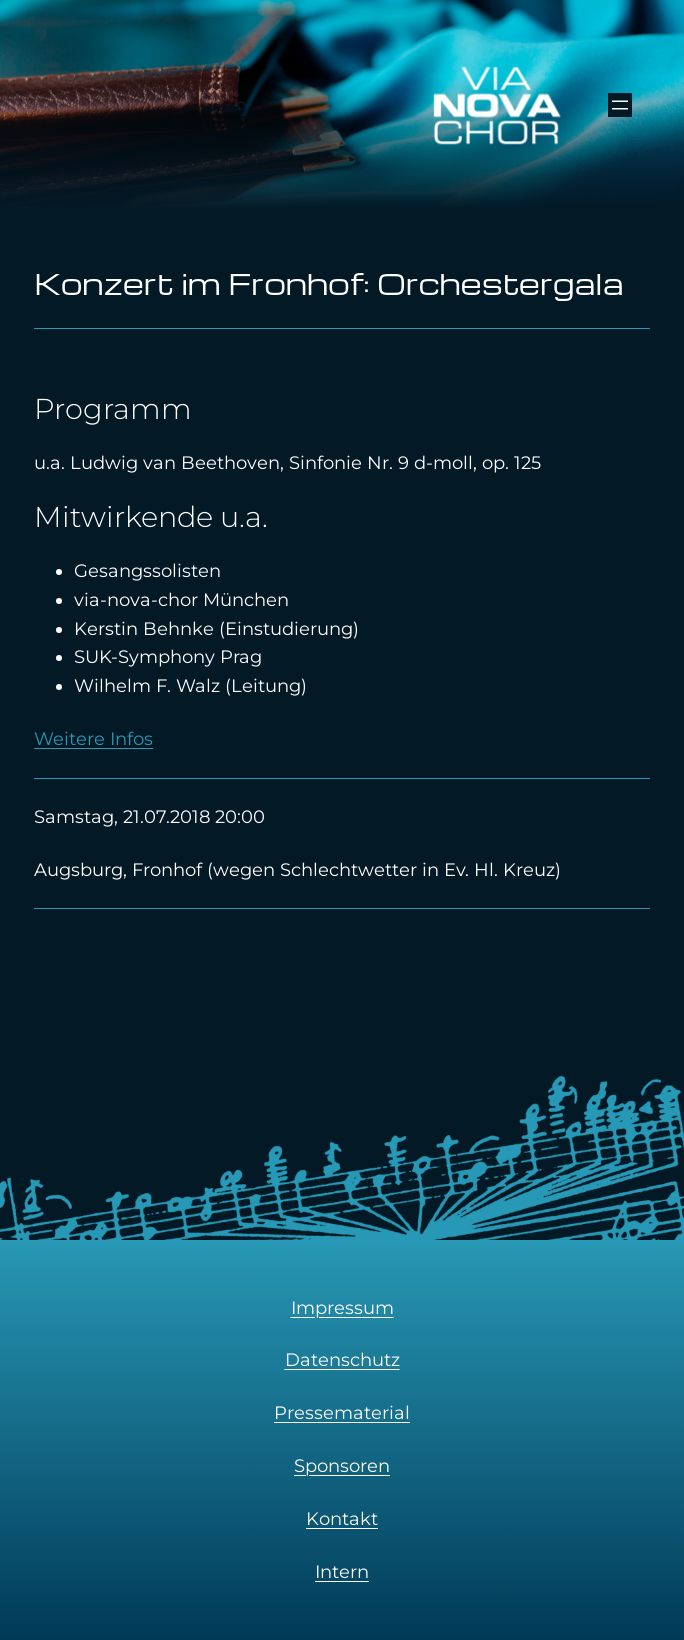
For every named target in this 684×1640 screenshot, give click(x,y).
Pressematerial (342, 1413)
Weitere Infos (93, 739)
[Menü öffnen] (620, 105)
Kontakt (342, 1519)
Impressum (342, 1308)
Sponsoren (342, 1466)
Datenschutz (342, 1360)
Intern (342, 1572)
